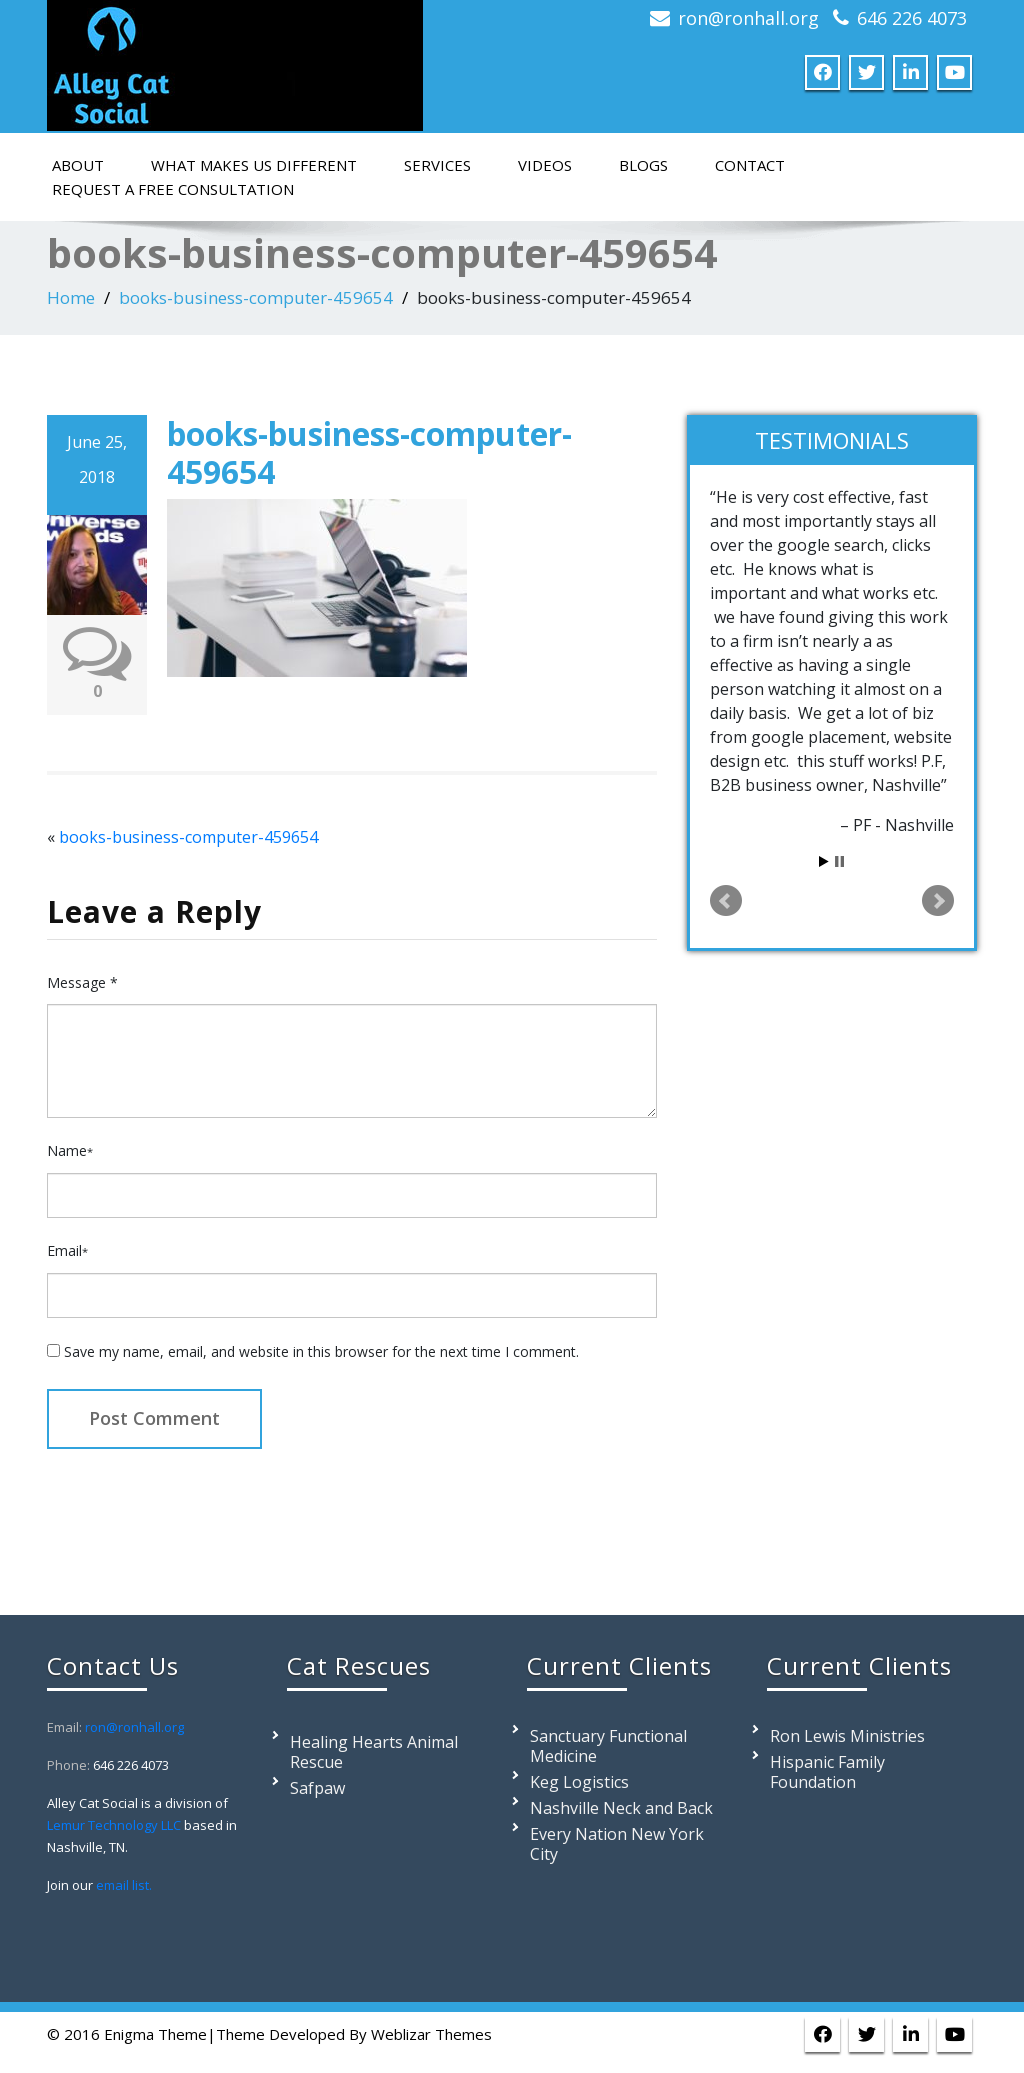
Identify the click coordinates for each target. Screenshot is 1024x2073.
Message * (82, 982)
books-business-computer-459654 (256, 297)
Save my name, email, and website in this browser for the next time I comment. (321, 1351)
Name (70, 1150)
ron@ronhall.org (748, 18)
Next (938, 901)
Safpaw (317, 1788)
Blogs (643, 165)
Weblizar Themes (431, 2034)
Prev (726, 901)
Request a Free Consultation (173, 189)
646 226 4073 (912, 18)
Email (67, 1250)
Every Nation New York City (617, 1844)
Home (71, 297)
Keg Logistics (579, 1782)
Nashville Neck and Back (621, 1808)
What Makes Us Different (254, 165)
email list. (124, 1885)
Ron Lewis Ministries (847, 1736)
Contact (750, 165)
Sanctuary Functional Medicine (608, 1746)
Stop (839, 861)
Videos (545, 165)
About (78, 165)
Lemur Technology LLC (114, 1825)
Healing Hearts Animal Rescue (374, 1752)
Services (437, 165)
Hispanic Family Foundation (827, 1772)
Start (824, 861)
